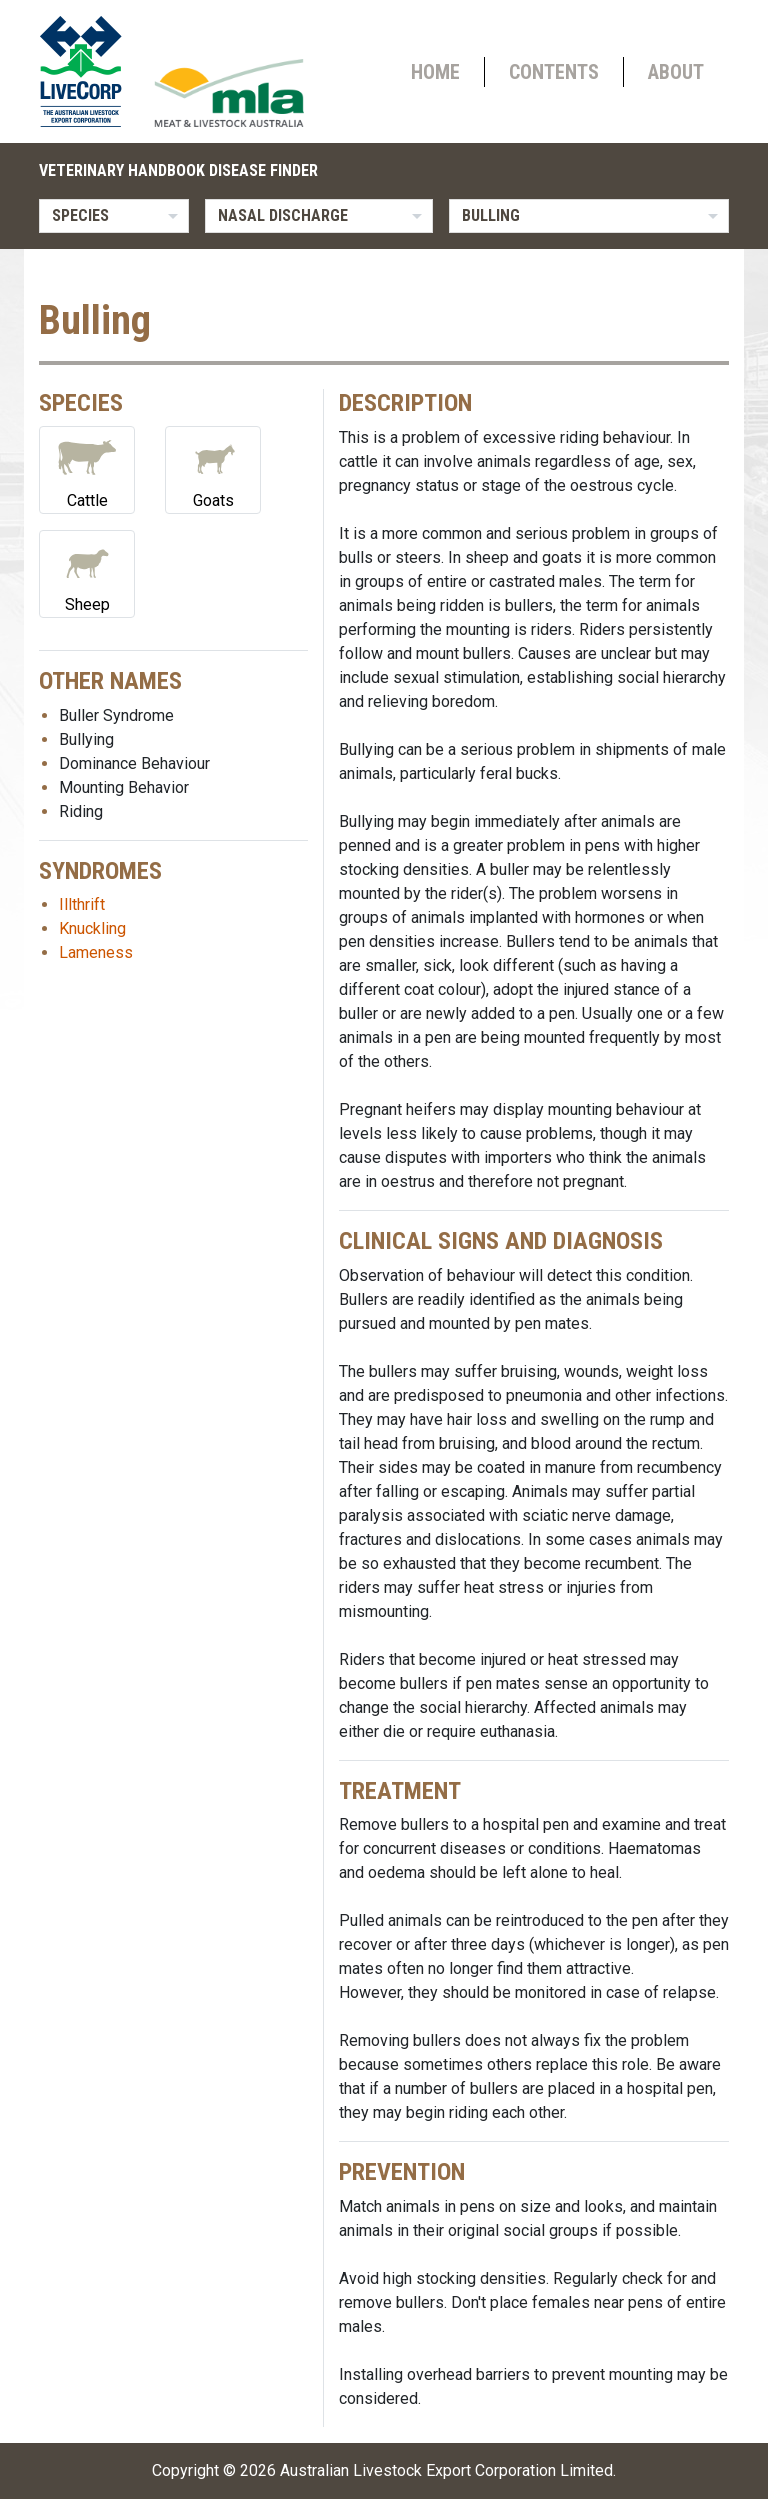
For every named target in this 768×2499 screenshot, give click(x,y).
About (676, 72)
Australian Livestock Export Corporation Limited (446, 2470)
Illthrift (82, 904)
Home (435, 72)
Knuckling (92, 928)
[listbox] (114, 216)
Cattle (87, 468)
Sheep (87, 572)
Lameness (96, 952)
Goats (213, 468)
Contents (554, 72)
